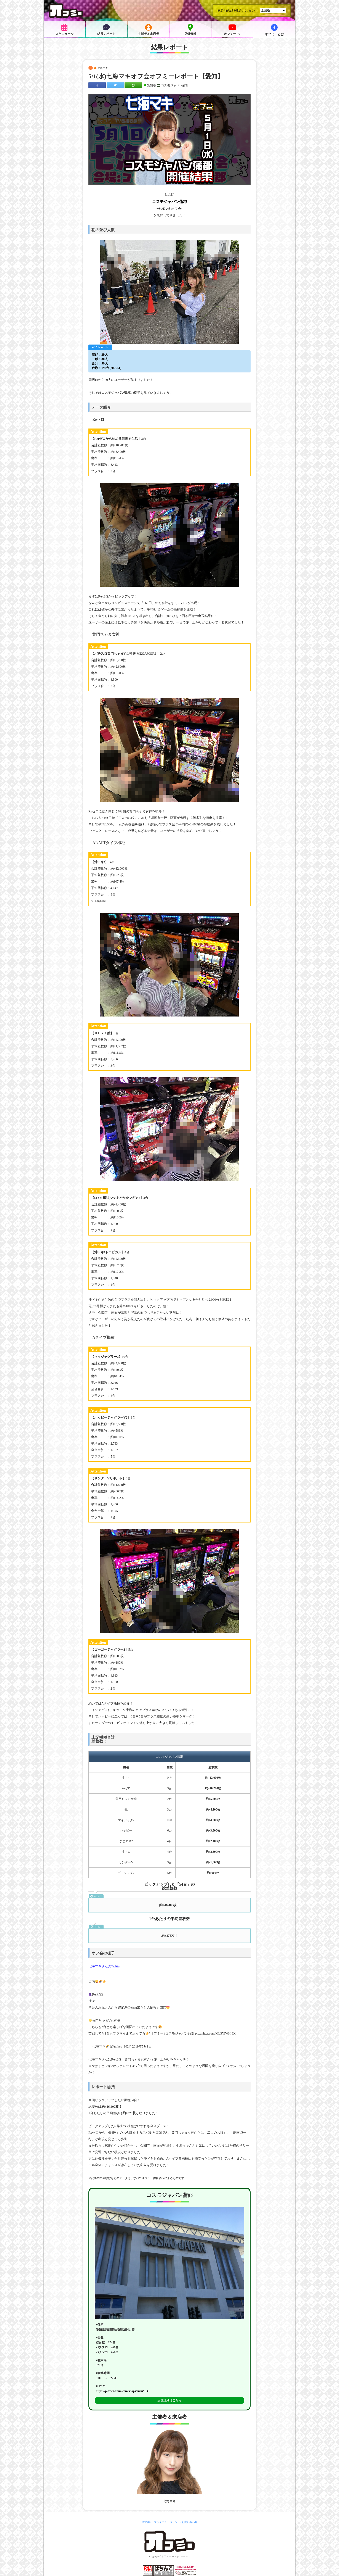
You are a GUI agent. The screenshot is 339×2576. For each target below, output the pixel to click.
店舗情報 (190, 30)
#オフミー (156, 2033)
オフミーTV (232, 30)
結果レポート (106, 30)
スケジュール (64, 30)
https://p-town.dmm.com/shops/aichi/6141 (123, 2391)
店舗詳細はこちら (169, 2400)
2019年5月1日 (142, 2046)
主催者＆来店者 (148, 30)
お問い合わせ (189, 2522)
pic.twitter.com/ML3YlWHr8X (215, 2033)
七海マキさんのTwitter (104, 1966)
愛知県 (151, 85)
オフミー (166, 2556)
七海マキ (103, 67)
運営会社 (147, 2522)
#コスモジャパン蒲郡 (178, 2033)
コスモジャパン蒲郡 (174, 85)
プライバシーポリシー (167, 2522)
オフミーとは (274, 30)
